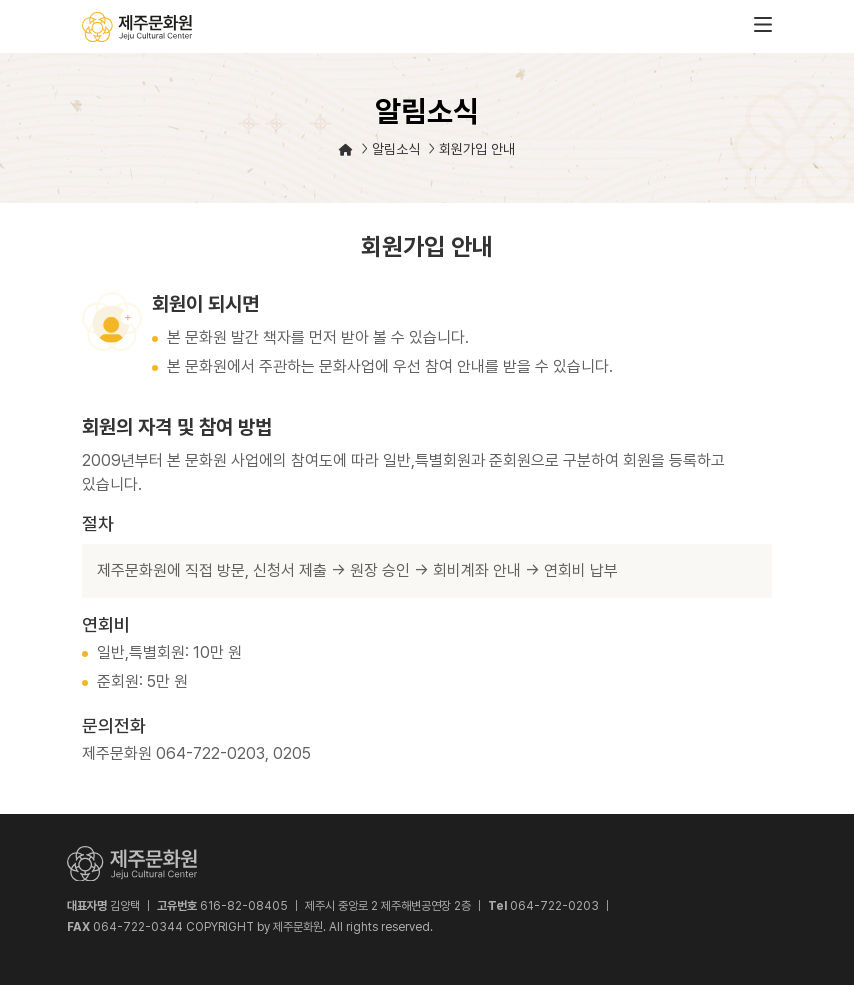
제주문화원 (137, 27)
